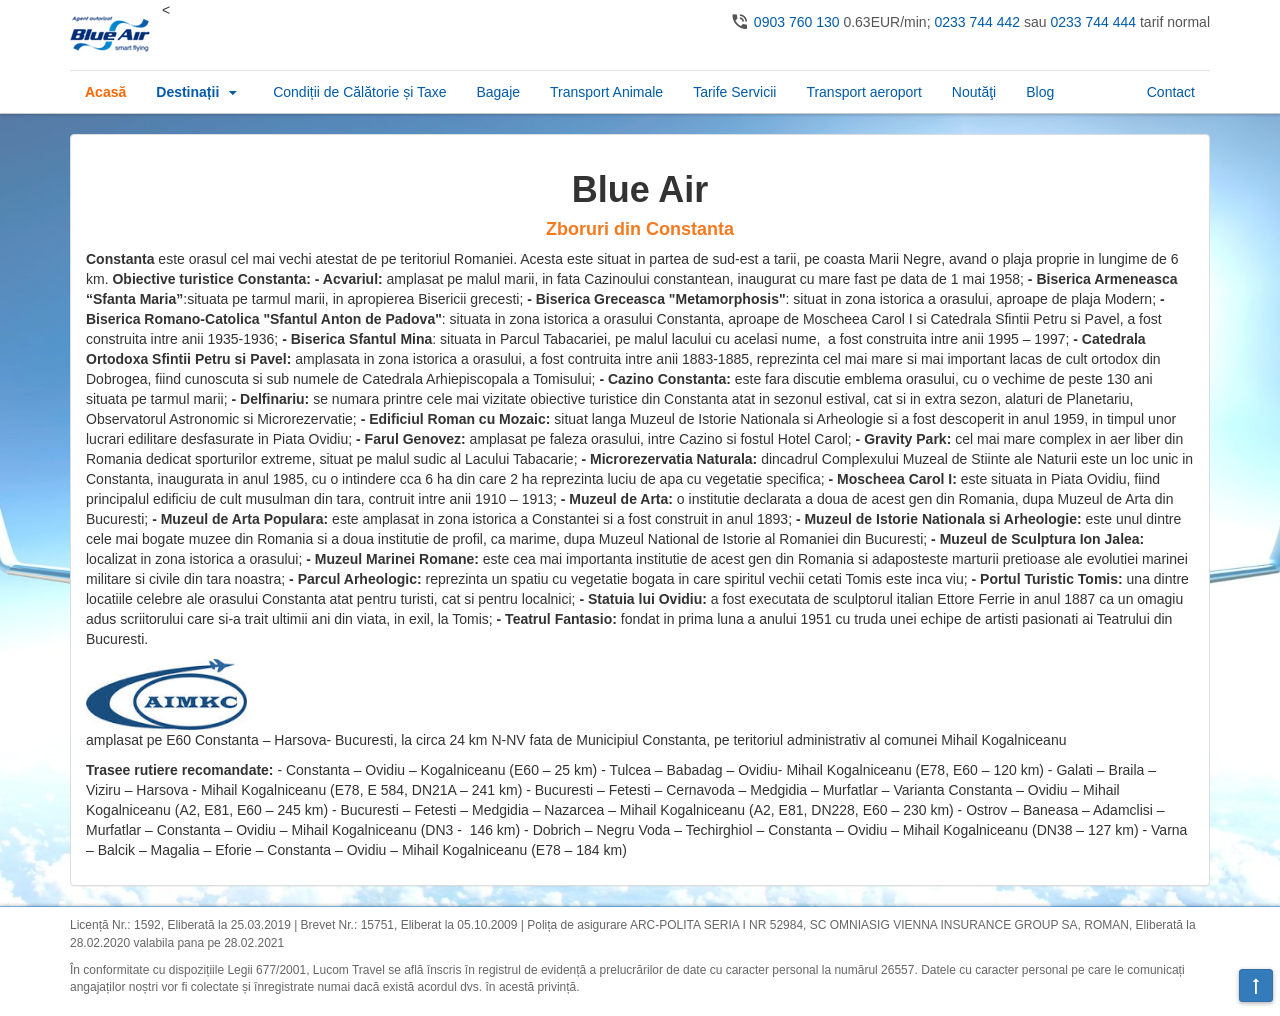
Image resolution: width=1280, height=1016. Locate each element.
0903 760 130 (797, 22)
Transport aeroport (863, 92)
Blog (1040, 92)
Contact (1171, 92)
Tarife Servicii (734, 92)
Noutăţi (974, 92)
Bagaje (498, 92)
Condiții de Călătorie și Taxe (359, 92)
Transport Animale (606, 92)
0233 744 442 (977, 22)
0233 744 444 (1093, 22)
